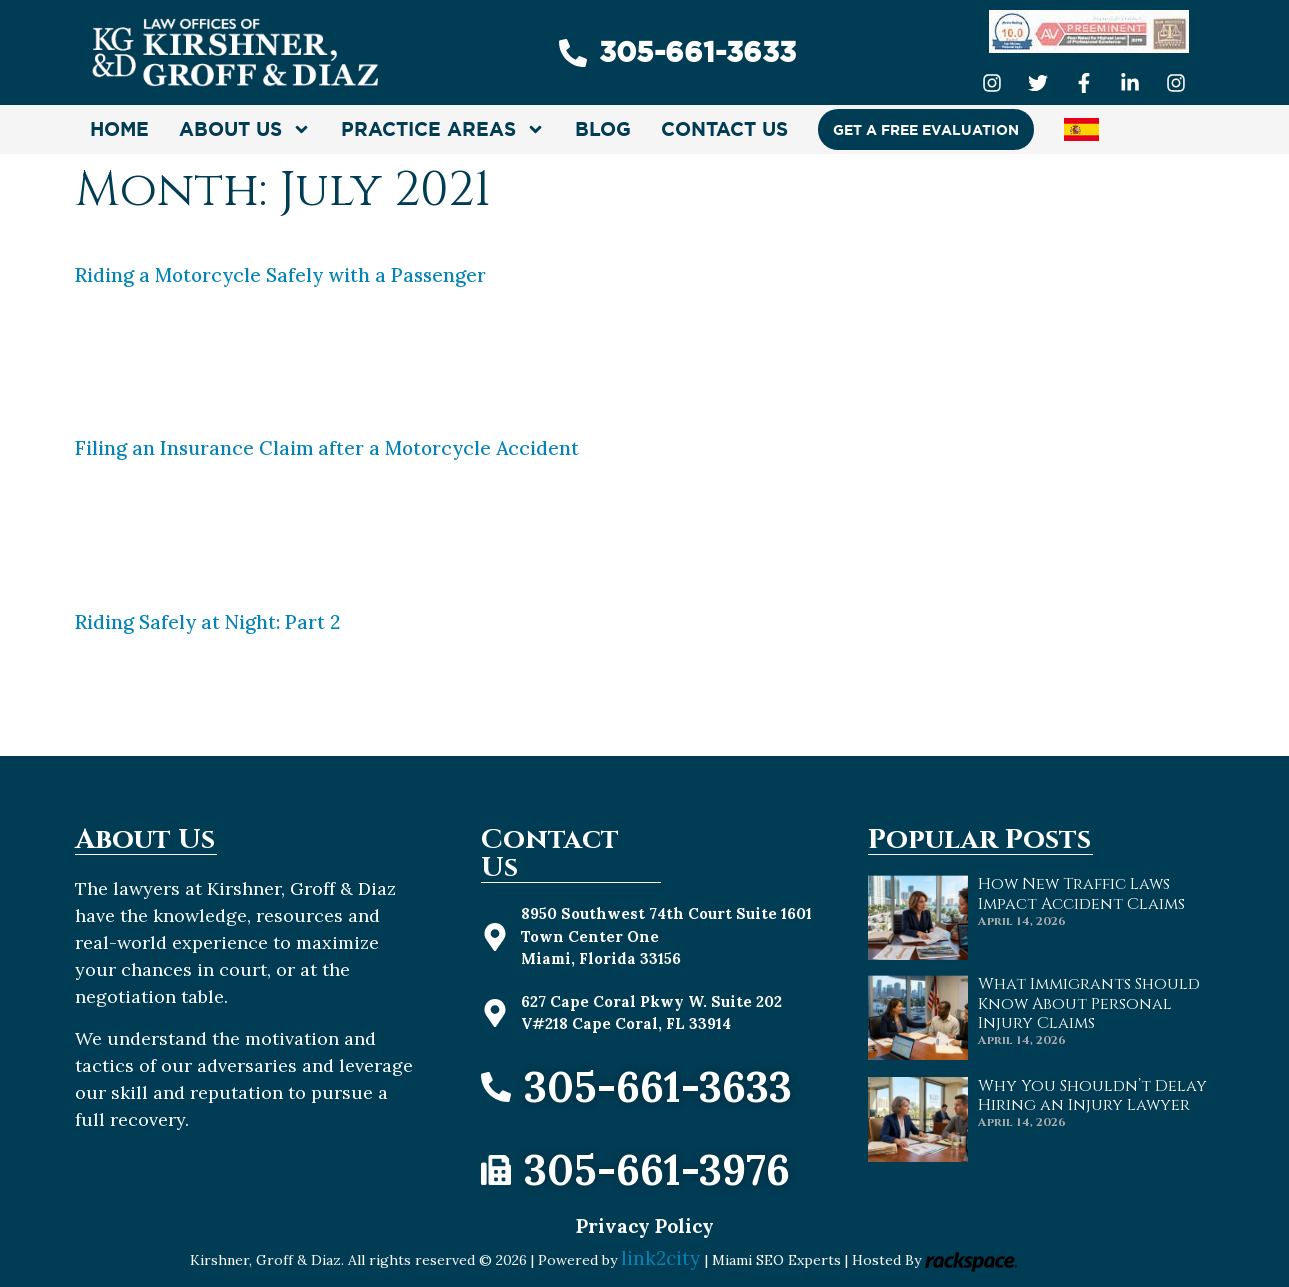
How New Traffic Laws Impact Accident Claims (1081, 893)
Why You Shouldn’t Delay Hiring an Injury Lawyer (1092, 1095)
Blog (603, 129)
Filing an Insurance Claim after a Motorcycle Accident (327, 448)
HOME (119, 129)
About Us (245, 129)
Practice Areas (443, 129)
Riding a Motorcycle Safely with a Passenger (280, 275)
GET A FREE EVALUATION (926, 130)
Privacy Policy (645, 1226)
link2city (663, 1258)
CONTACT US (724, 129)
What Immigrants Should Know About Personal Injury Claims (1089, 1003)
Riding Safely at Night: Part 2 (207, 622)
